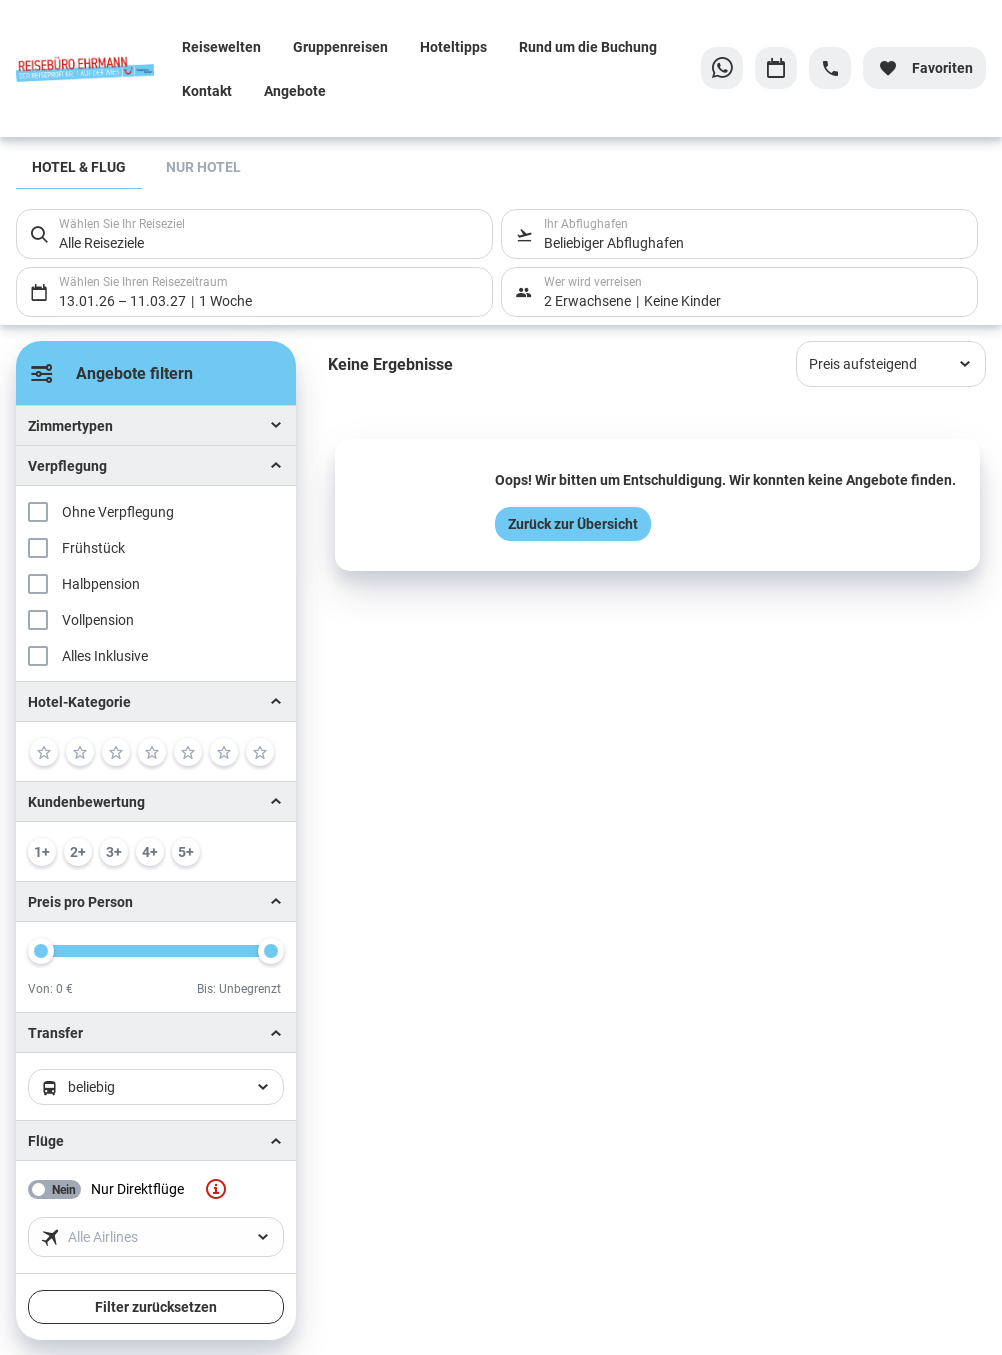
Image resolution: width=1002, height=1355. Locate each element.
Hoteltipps (453, 46)
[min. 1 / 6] (42, 852)
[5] (188, 752)
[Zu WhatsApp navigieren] (722, 68)
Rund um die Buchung (588, 46)
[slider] (41, 951)
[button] (156, 701)
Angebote (295, 90)
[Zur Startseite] (91, 68)
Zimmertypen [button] (70, 425)
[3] (116, 752)
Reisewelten (221, 46)
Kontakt (207, 90)
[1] (44, 752)
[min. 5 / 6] (186, 852)
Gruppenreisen (340, 46)
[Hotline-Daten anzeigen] (830, 68)
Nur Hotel (203, 166)
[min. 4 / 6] (150, 852)
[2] (80, 752)
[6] (224, 752)
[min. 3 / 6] (114, 852)
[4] (152, 752)
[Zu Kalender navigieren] (776, 68)
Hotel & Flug (79, 166)
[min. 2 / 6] (78, 852)
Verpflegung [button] (67, 465)
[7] (260, 752)
